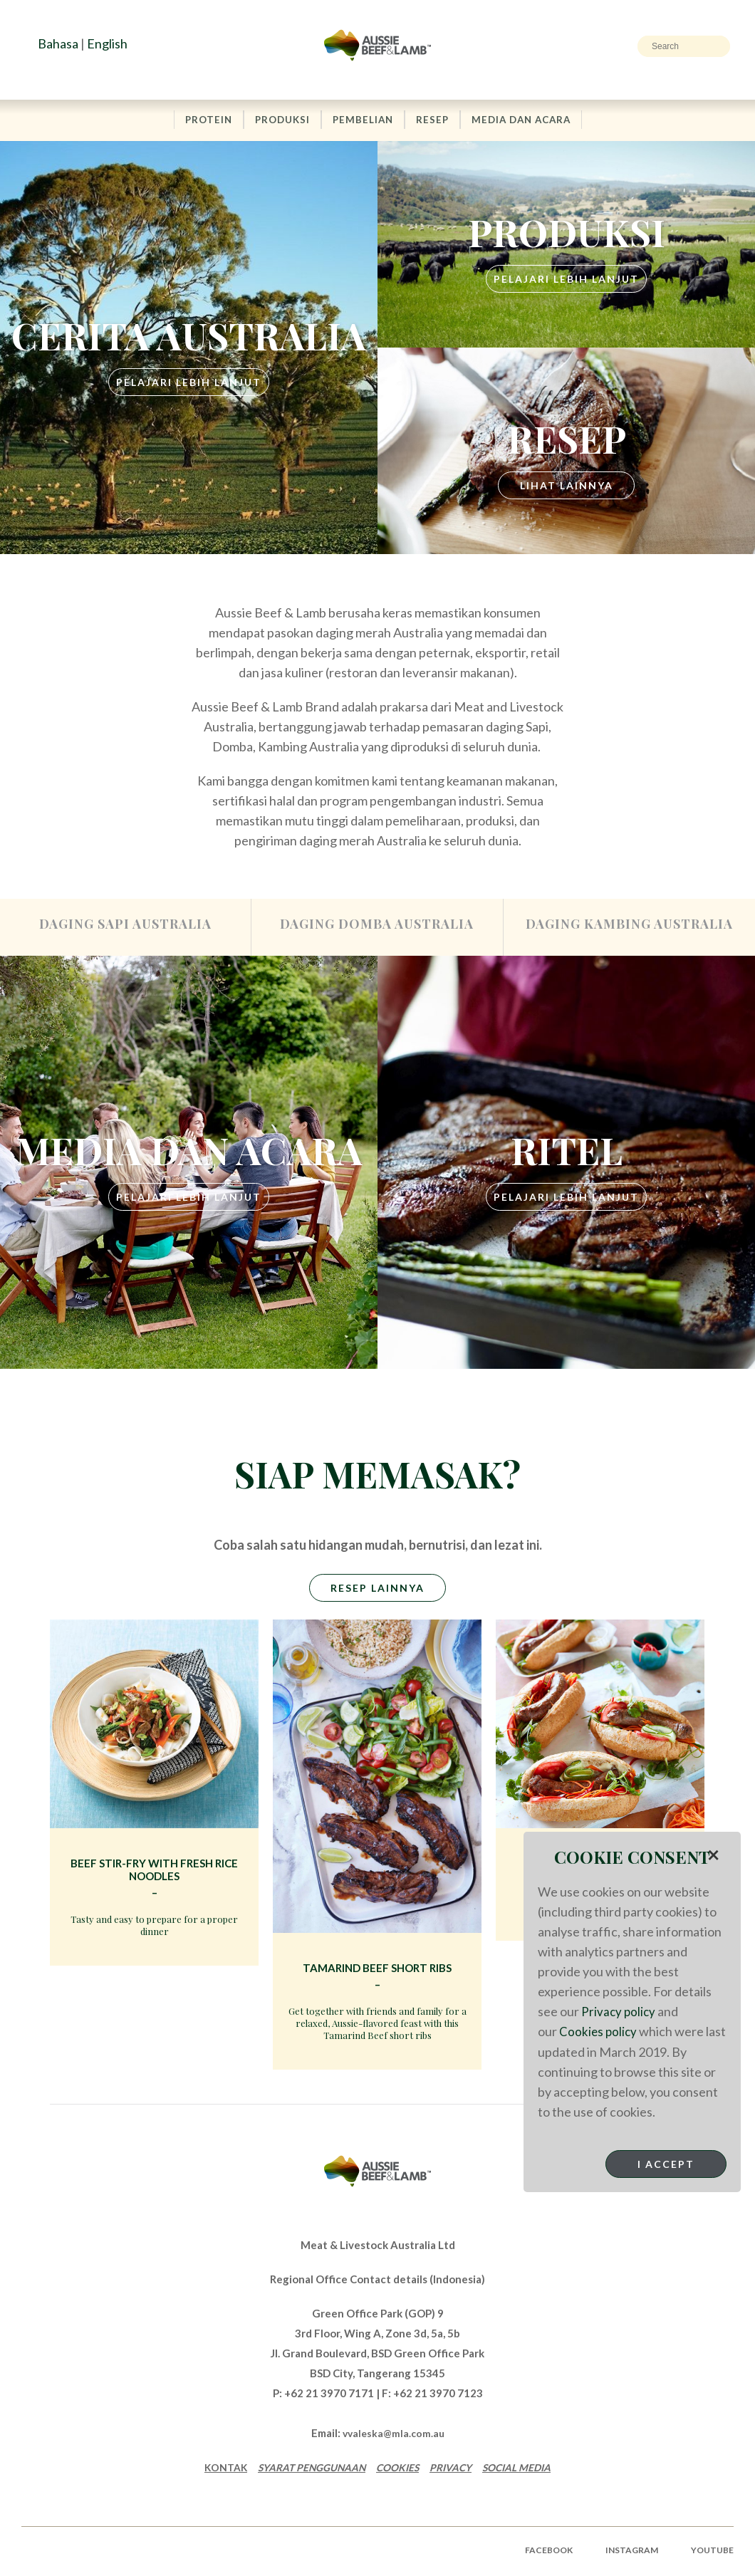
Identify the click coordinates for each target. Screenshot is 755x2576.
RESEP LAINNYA (377, 1592)
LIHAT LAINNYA (566, 486)
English (107, 43)
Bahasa (58, 43)
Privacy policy (619, 2011)
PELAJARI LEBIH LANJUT (188, 383)
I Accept (665, 2163)
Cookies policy (599, 2031)
